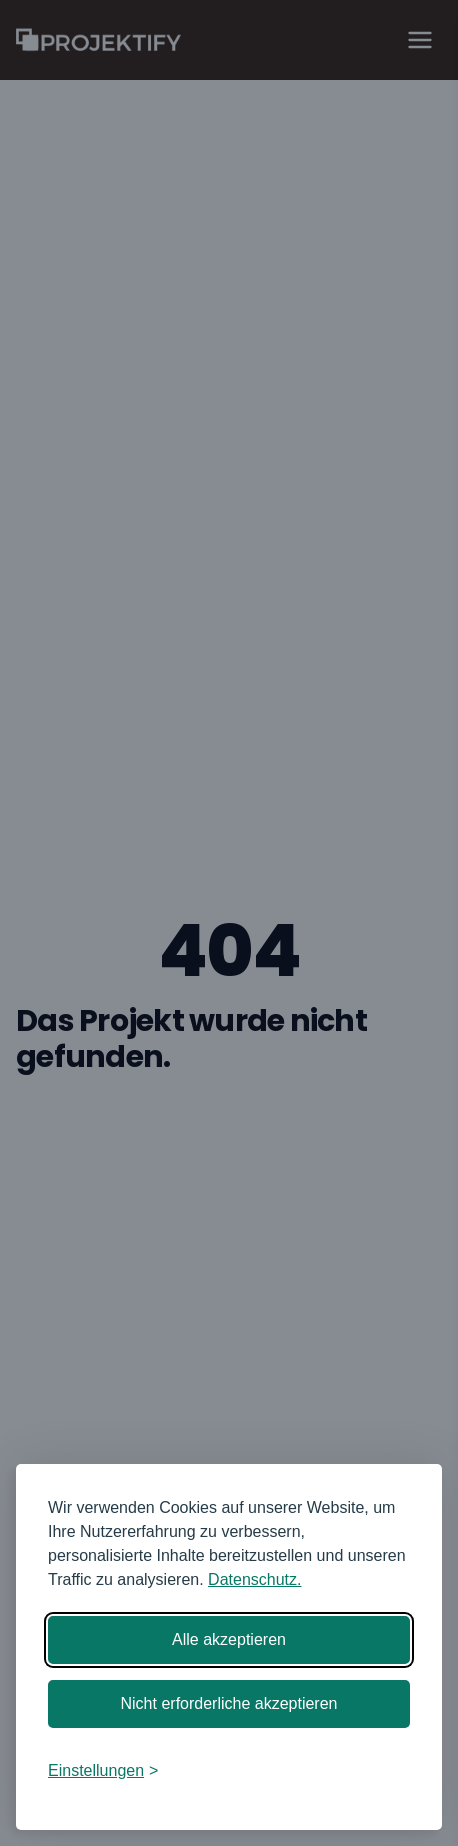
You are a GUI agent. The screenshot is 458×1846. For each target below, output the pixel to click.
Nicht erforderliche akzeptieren (229, 1703)
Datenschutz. (254, 1579)
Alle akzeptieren (229, 1639)
